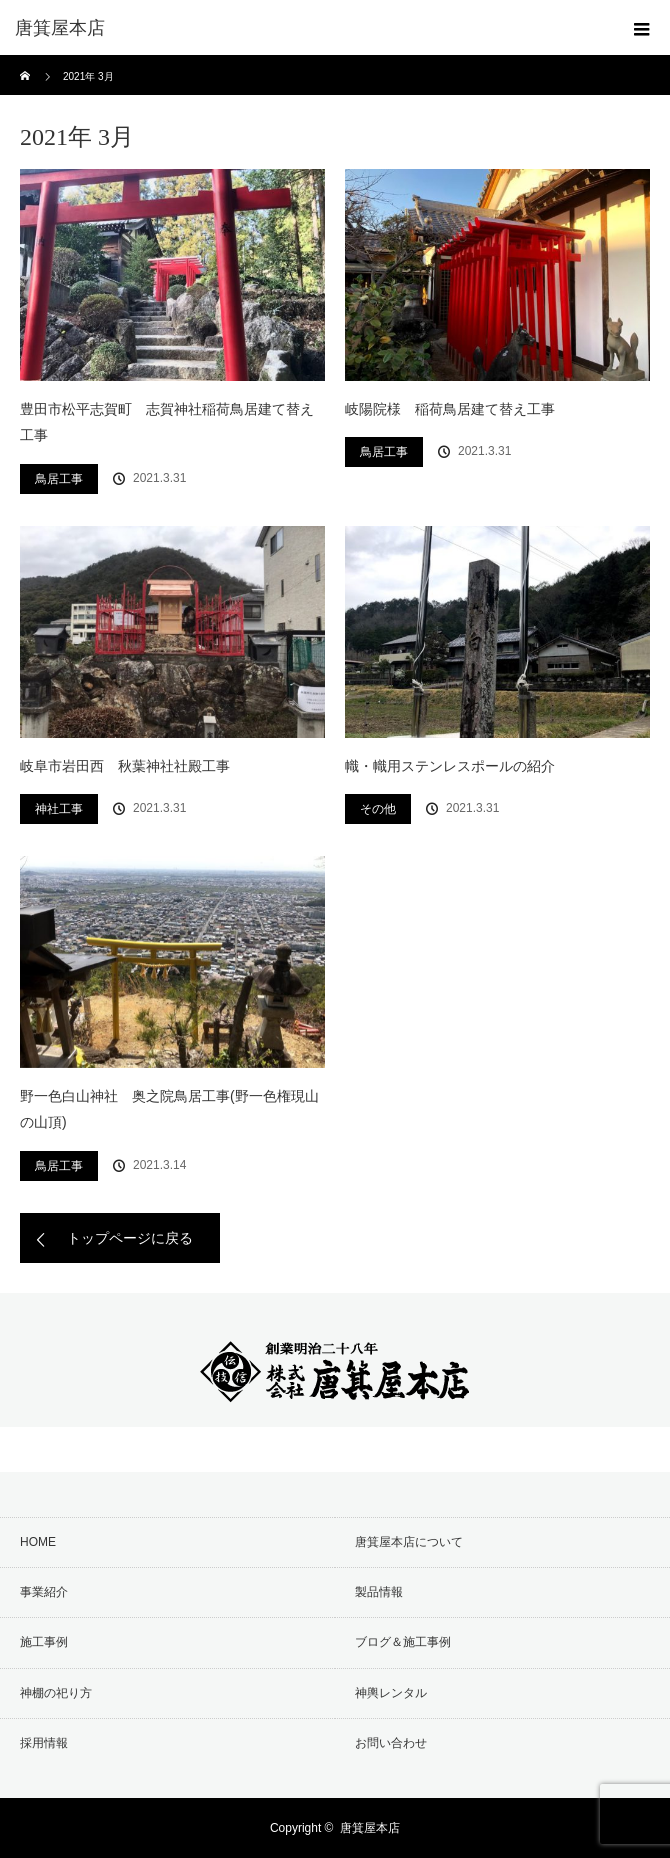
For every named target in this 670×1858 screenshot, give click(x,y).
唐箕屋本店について (409, 1542)
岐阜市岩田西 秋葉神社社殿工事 (125, 766)
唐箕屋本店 (370, 1828)
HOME (38, 1542)
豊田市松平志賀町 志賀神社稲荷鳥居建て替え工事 (167, 422)
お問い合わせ (391, 1743)
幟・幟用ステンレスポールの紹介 (450, 766)
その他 (378, 809)
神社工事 (59, 809)
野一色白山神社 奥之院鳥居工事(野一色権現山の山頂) (169, 1109)
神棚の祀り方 (56, 1693)
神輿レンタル (391, 1693)
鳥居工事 (59, 479)
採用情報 (44, 1743)
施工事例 (44, 1642)
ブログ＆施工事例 (403, 1642)
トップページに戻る (130, 1238)
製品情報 (379, 1592)
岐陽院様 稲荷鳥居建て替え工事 (450, 409)
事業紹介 (44, 1592)
